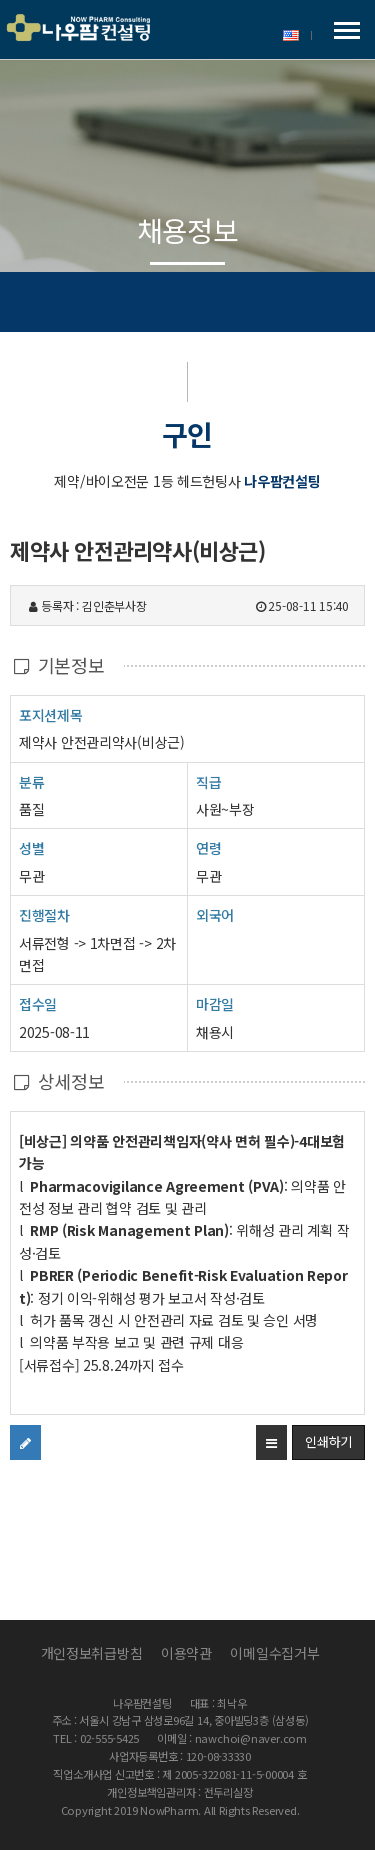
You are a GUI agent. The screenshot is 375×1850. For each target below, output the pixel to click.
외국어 (215, 915)
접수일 (38, 1003)
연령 (208, 848)
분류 (31, 781)
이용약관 (186, 1653)
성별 (31, 847)
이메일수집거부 (274, 1653)
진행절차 (44, 914)
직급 (208, 782)
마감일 (215, 1004)
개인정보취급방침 (92, 1653)
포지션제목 (51, 714)
